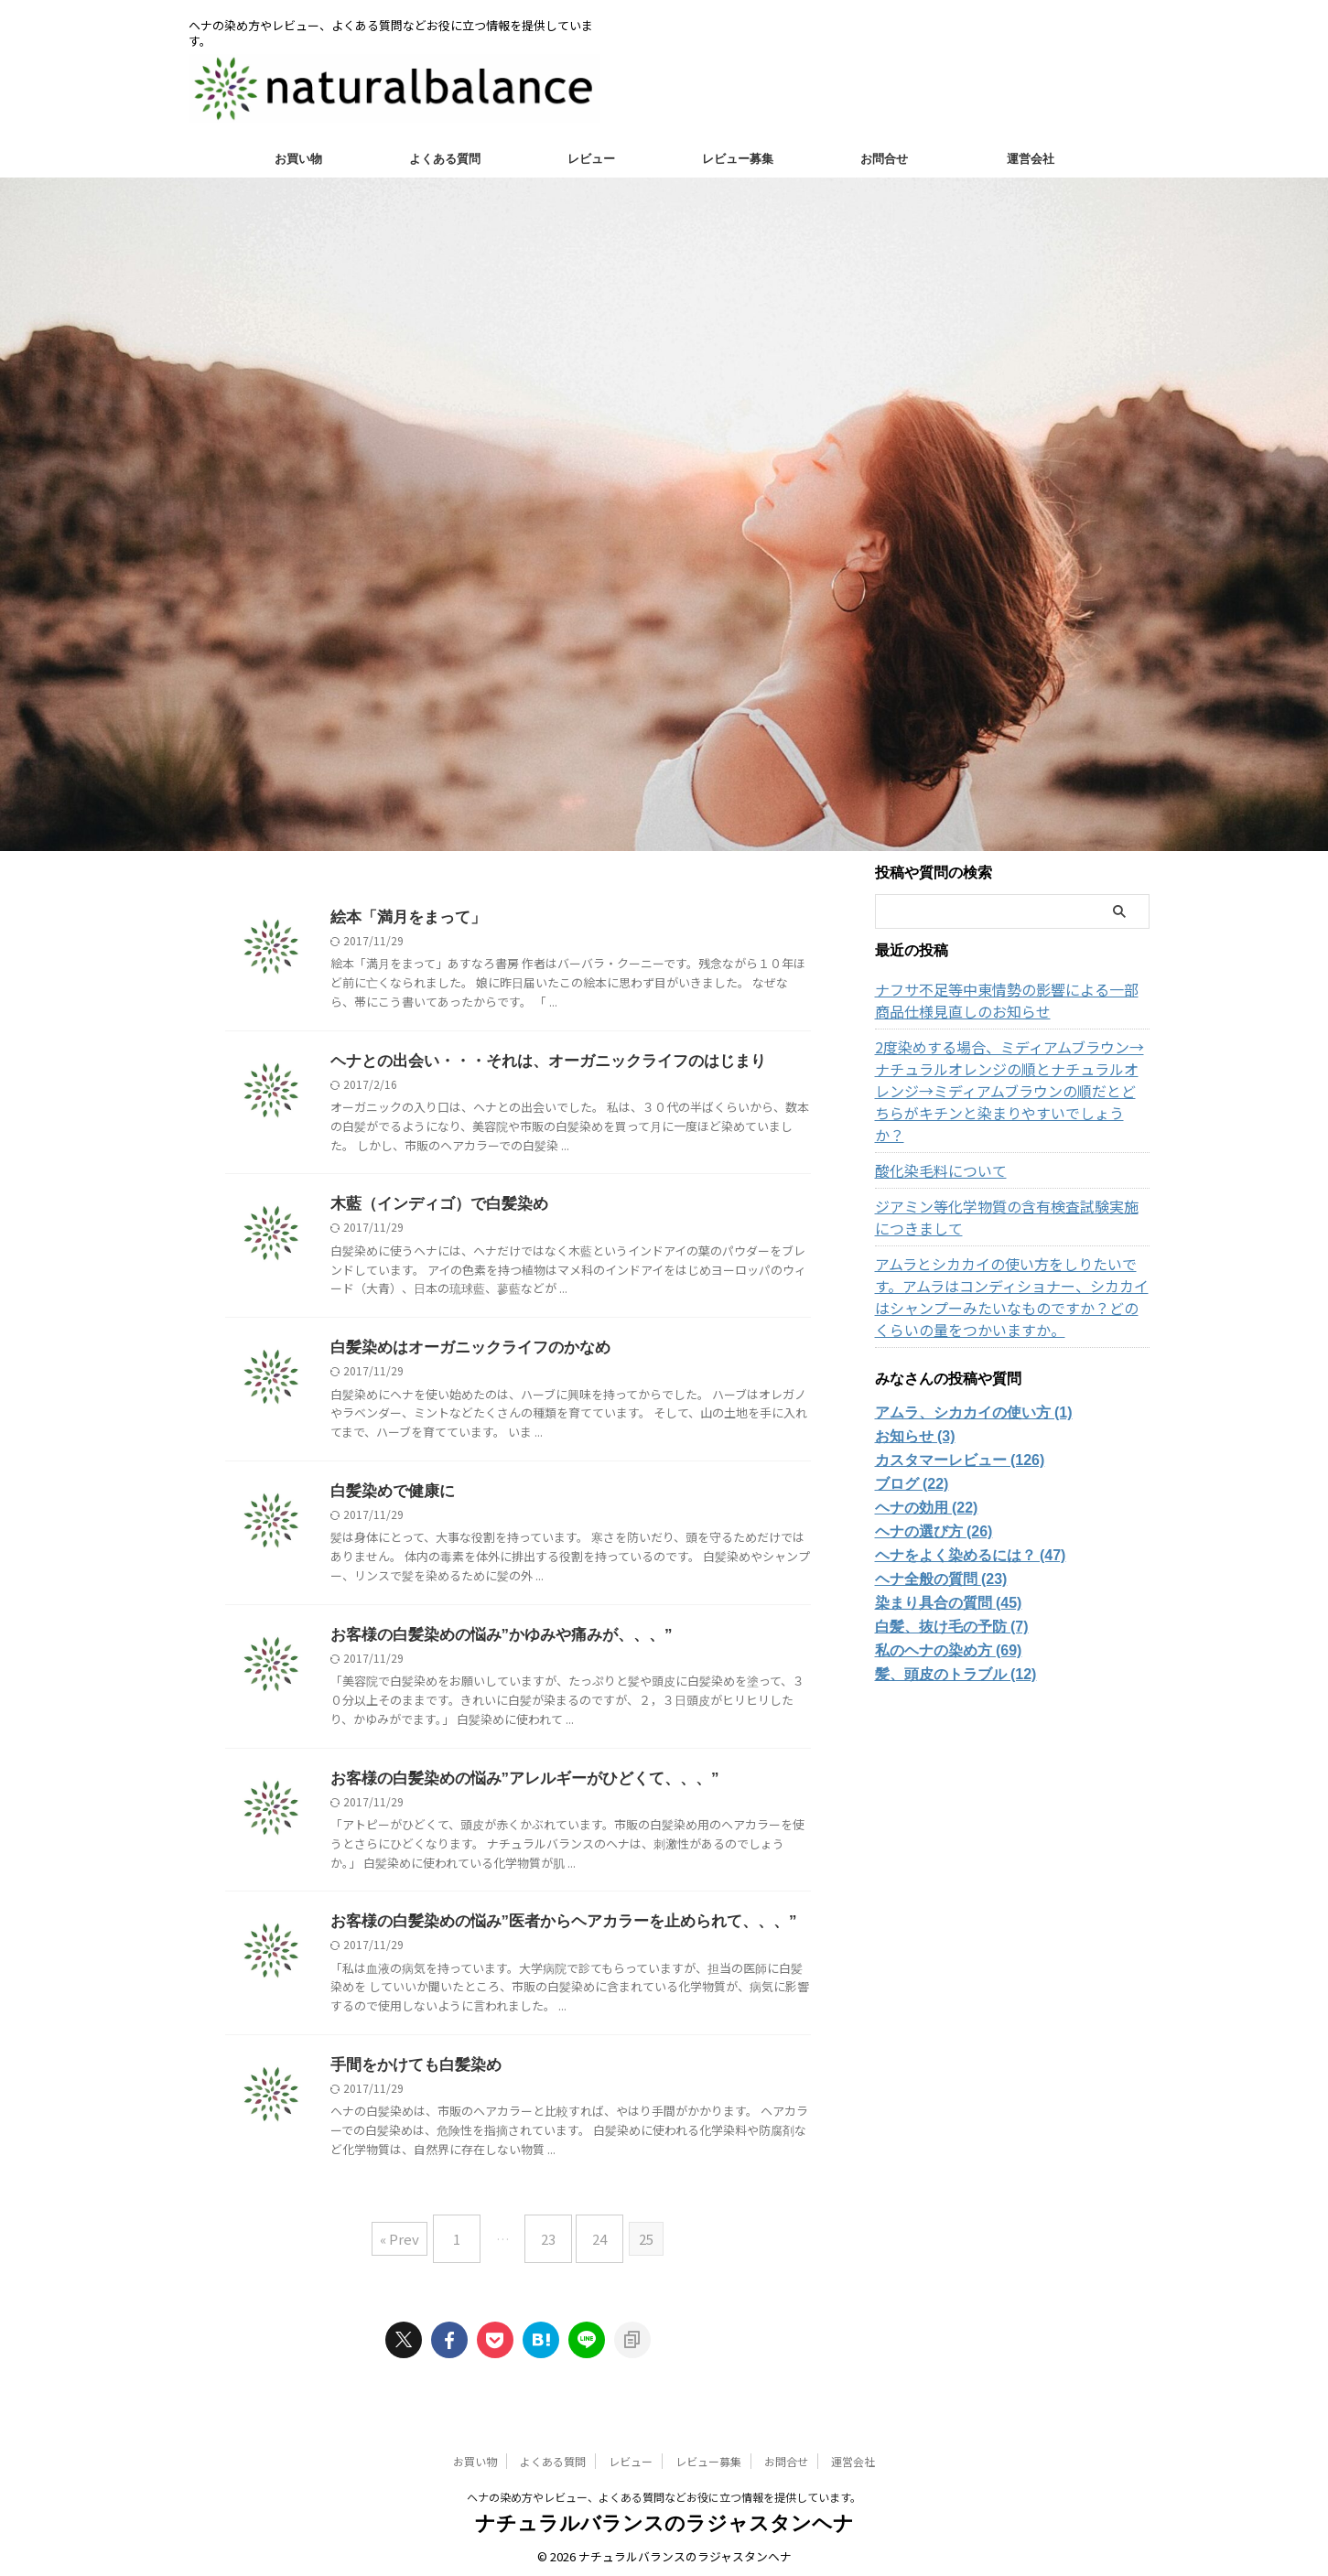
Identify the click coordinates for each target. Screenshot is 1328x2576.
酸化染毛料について (932, 1148)
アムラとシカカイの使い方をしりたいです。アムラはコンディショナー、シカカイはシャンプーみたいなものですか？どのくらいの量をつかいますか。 (1009, 1275)
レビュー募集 (737, 159)
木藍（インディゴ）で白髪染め (432, 1205)
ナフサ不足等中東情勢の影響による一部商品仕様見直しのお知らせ (1009, 1000)
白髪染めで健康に (389, 1495)
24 (590, 2239)
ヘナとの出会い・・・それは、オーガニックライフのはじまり (535, 1062)
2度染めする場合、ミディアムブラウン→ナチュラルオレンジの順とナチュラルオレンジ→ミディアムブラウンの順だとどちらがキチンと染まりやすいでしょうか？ (1012, 1080)
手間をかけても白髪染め (410, 2072)
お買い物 (298, 159)
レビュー (591, 159)
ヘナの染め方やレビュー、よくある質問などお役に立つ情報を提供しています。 (664, 2490)
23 (548, 2239)
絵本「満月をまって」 (403, 917)
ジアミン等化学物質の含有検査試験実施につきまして (1009, 1195)
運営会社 (1030, 159)
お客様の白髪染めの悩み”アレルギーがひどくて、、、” (513, 1784)
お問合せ (884, 159)
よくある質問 (444, 159)
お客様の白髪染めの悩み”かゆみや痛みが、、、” (491, 1639)
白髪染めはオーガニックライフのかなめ (462, 1350)
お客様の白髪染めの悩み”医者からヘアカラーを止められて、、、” (550, 1927)
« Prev (413, 2239)
